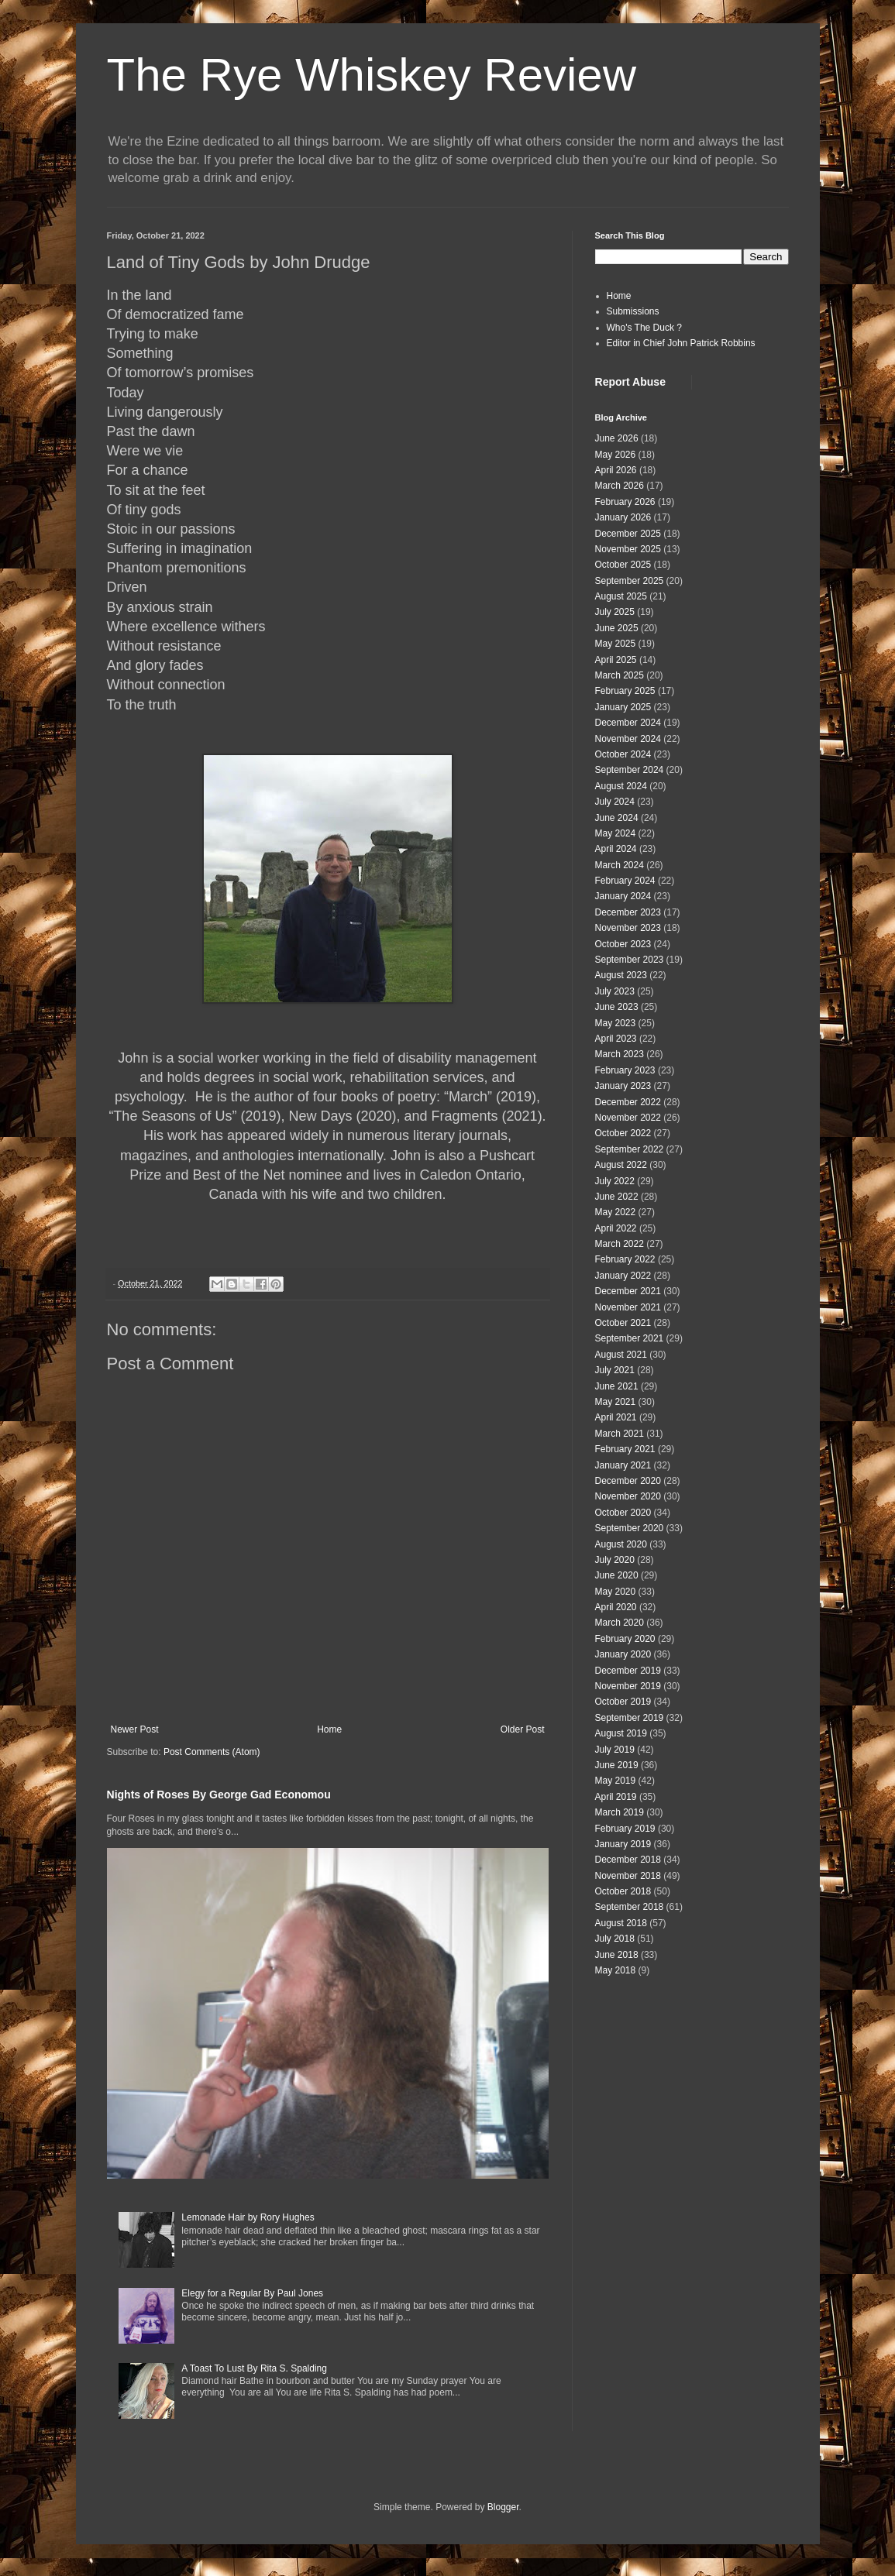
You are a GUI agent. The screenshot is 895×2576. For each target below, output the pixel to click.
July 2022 (615, 1181)
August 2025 (621, 596)
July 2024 (615, 801)
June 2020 (617, 1575)
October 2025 (623, 564)
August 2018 (621, 1923)
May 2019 (615, 1780)
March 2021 (619, 1433)
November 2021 (628, 1307)
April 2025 (616, 659)
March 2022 (619, 1243)
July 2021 (615, 1370)
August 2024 (621, 786)
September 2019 (629, 1717)
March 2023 (619, 1054)
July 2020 (615, 1559)
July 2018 (615, 1938)
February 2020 (625, 1638)
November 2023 (628, 927)
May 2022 (615, 1212)
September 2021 (629, 1338)
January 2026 (623, 517)
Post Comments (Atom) (212, 1752)
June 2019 (617, 1765)
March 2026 (619, 485)
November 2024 (628, 738)
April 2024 (616, 848)
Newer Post (135, 1729)
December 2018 (628, 1859)
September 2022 (629, 1149)
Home (329, 1729)
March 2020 (619, 1622)
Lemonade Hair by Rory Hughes (247, 2217)
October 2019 (623, 1701)
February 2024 (625, 880)
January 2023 (623, 1085)
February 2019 (625, 1828)
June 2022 (617, 1196)
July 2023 (615, 991)
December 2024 (628, 722)
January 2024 (623, 896)
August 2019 (621, 1733)
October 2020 (623, 1512)
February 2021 (625, 1449)
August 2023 (621, 975)
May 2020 (615, 1591)
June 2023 (617, 1006)
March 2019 (619, 1812)
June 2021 (617, 1386)
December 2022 (628, 1102)
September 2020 (629, 1528)
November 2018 (628, 1875)
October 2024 (623, 754)
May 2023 (615, 1023)
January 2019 (623, 1844)
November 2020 (628, 1496)
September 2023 (629, 959)
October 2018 (623, 1891)
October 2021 (623, 1322)
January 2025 (623, 707)
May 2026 (615, 454)
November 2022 (628, 1117)
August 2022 (621, 1164)
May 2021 (615, 1401)
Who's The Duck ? (644, 327)
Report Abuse (630, 382)
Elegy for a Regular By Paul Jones (252, 2293)
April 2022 (616, 1228)
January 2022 (623, 1275)
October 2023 (623, 944)
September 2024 (629, 769)
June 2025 (617, 628)
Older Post (523, 1729)
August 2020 (621, 1544)
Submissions (633, 311)
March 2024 (619, 865)
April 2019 (616, 1796)
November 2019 (628, 1686)
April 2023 (616, 1038)
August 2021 (621, 1354)
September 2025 (629, 580)
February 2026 (625, 501)
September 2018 (629, 1906)
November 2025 (628, 549)
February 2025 (625, 690)
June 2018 (617, 1954)
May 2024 (615, 833)
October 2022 (623, 1133)
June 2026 (617, 438)
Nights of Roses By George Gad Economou (219, 1794)
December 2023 (628, 912)
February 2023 (625, 1070)
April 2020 (616, 1607)
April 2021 (616, 1417)
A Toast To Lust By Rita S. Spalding (254, 2368)
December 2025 (628, 533)
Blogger (503, 2507)
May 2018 (615, 1970)
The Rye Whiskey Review (372, 75)
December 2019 (628, 1670)
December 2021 (628, 1291)
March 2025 (619, 675)
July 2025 (615, 611)
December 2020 (628, 1480)
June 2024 (617, 817)
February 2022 (625, 1259)
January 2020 (623, 1654)
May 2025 (615, 643)
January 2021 (623, 1465)
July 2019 (615, 1749)
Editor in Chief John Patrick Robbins (681, 343)
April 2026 (616, 470)
